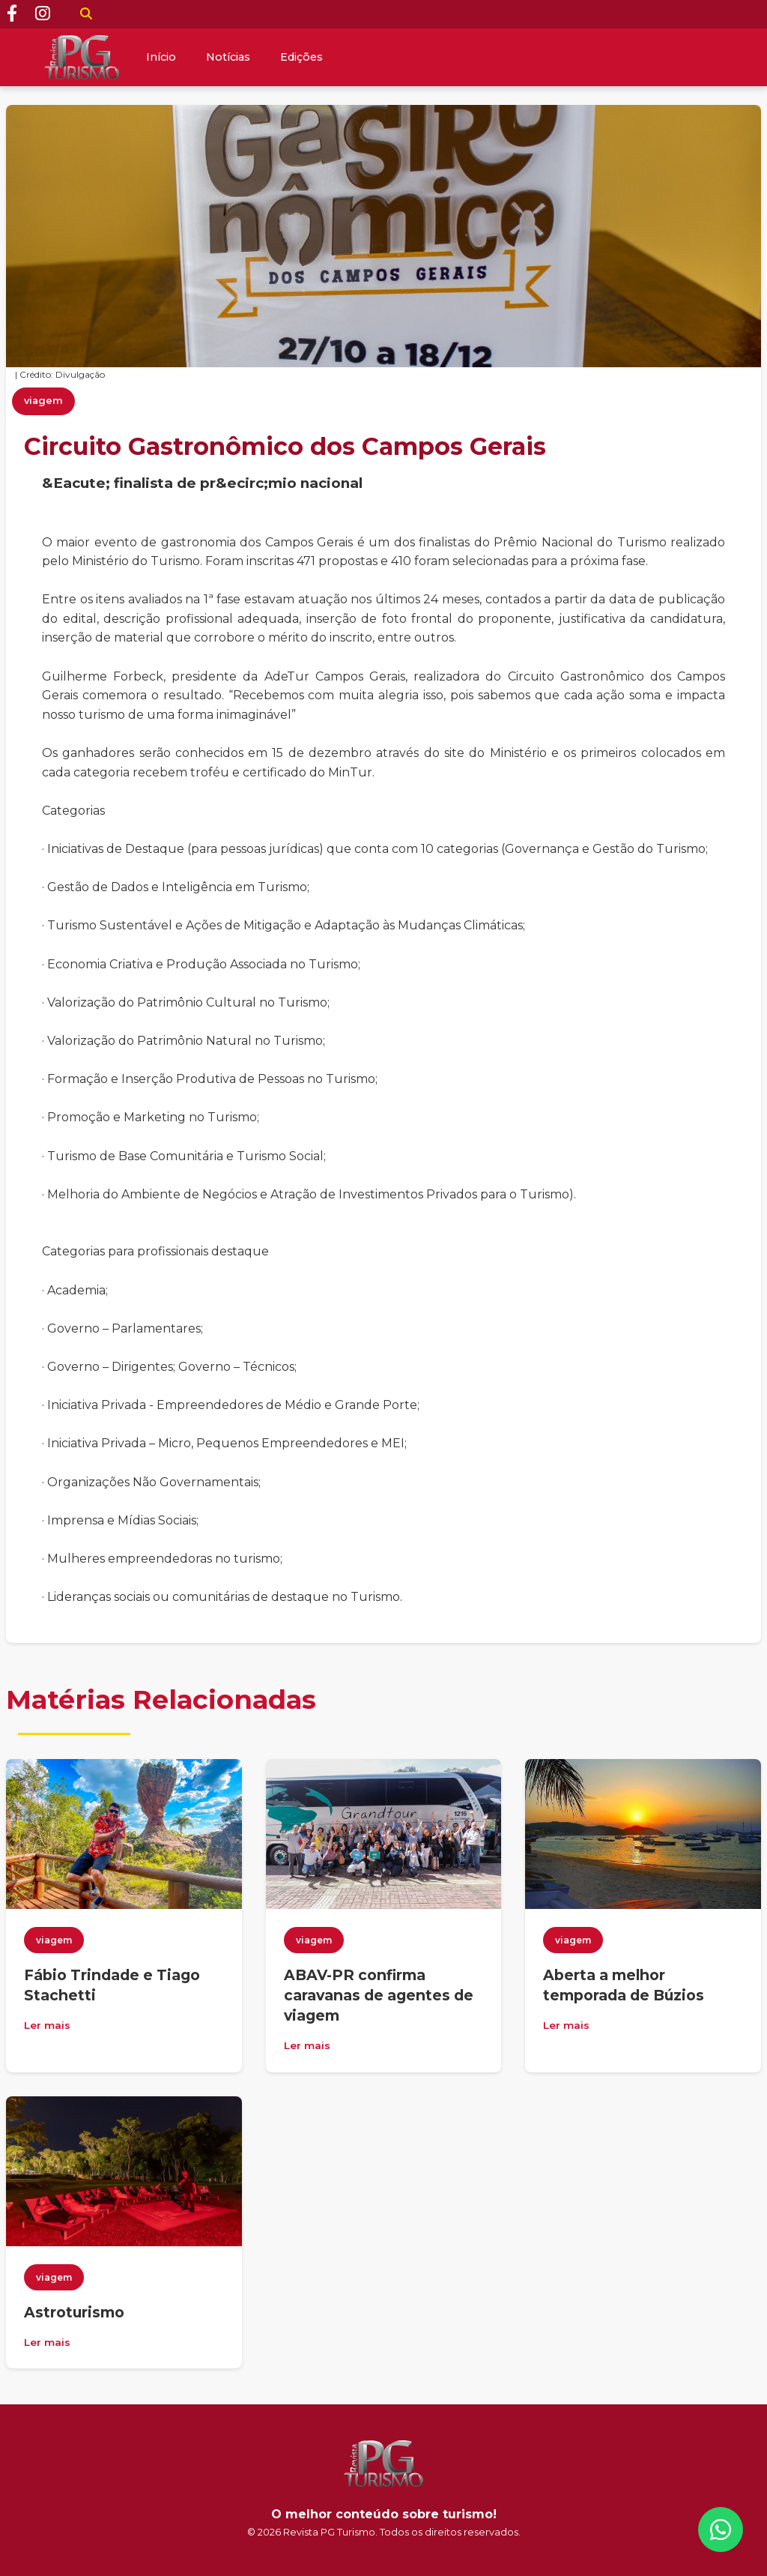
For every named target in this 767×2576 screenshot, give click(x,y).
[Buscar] (86, 14)
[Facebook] (12, 14)
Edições (301, 57)
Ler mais (47, 2025)
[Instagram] (42, 14)
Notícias (228, 57)
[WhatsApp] (720, 2529)
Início (161, 57)
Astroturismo (74, 2312)
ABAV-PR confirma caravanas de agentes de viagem (378, 1995)
